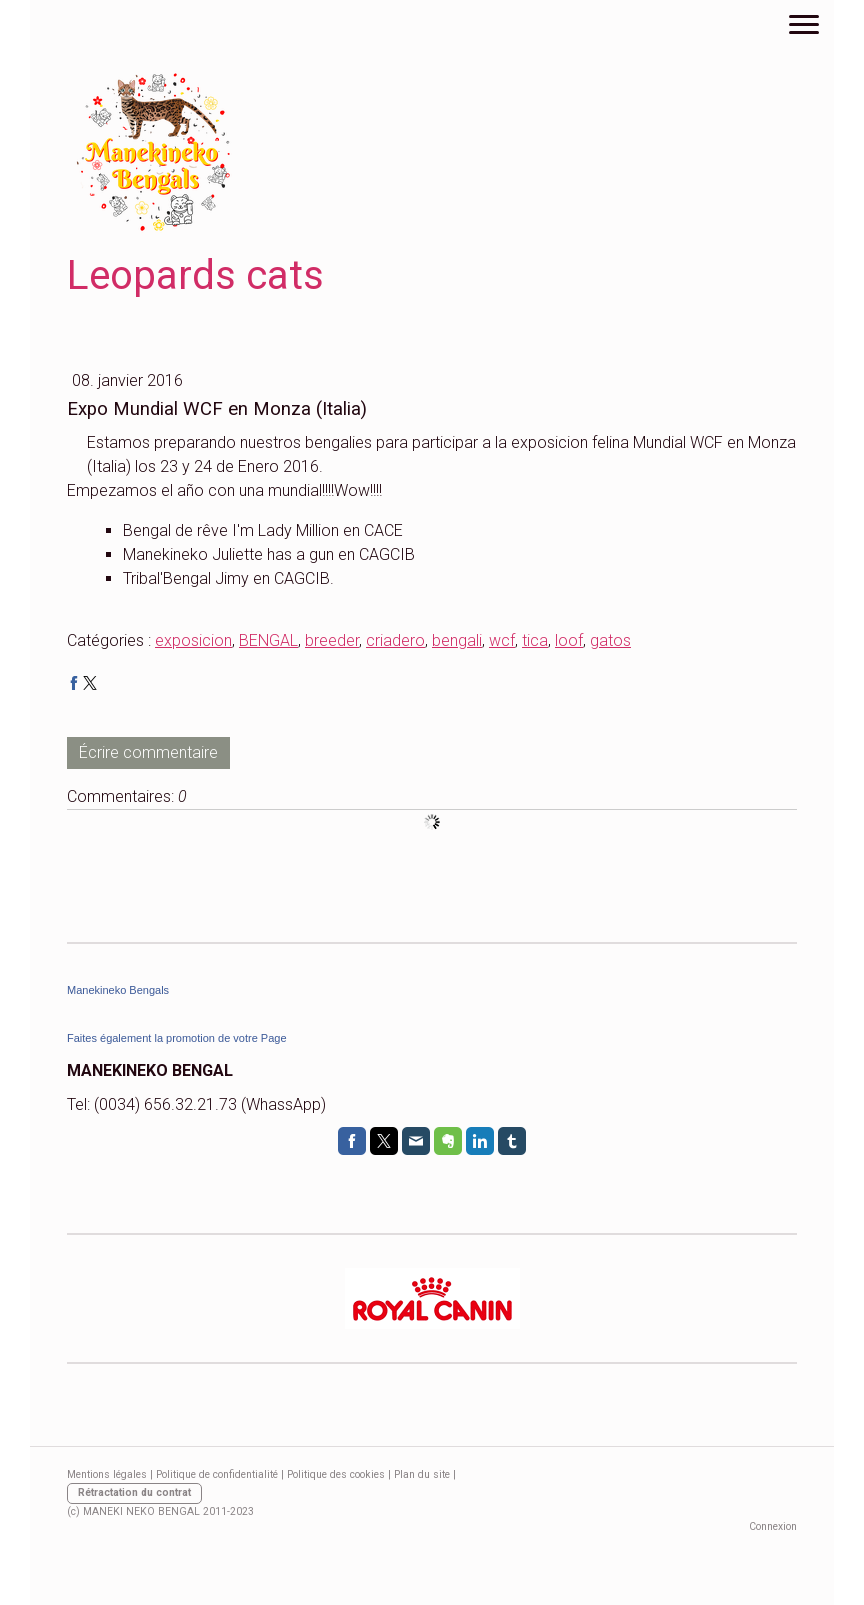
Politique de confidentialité (217, 1474)
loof (569, 640)
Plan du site (422, 1474)
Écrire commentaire (148, 752)
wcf (502, 640)
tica (535, 640)
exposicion (193, 640)
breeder (332, 640)
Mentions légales (107, 1474)
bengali (457, 640)
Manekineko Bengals (118, 990)
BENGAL (268, 640)
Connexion (773, 1526)
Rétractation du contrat (134, 1492)
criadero (395, 640)
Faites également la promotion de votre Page (177, 1038)
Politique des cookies (336, 1474)
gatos (610, 640)
